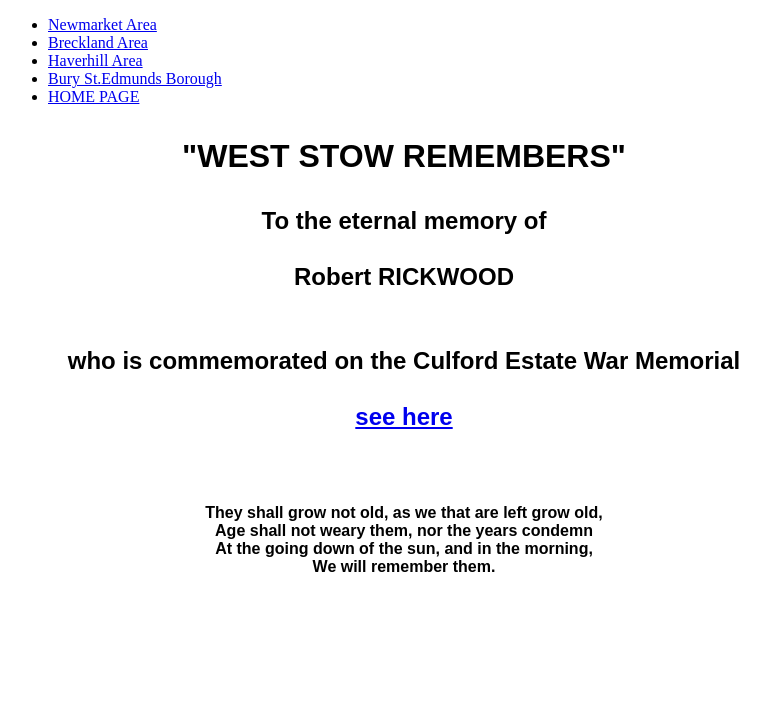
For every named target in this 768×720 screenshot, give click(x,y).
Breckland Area (98, 42)
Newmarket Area (102, 24)
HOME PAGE (93, 96)
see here (403, 416)
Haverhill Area (95, 60)
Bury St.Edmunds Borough (135, 78)
